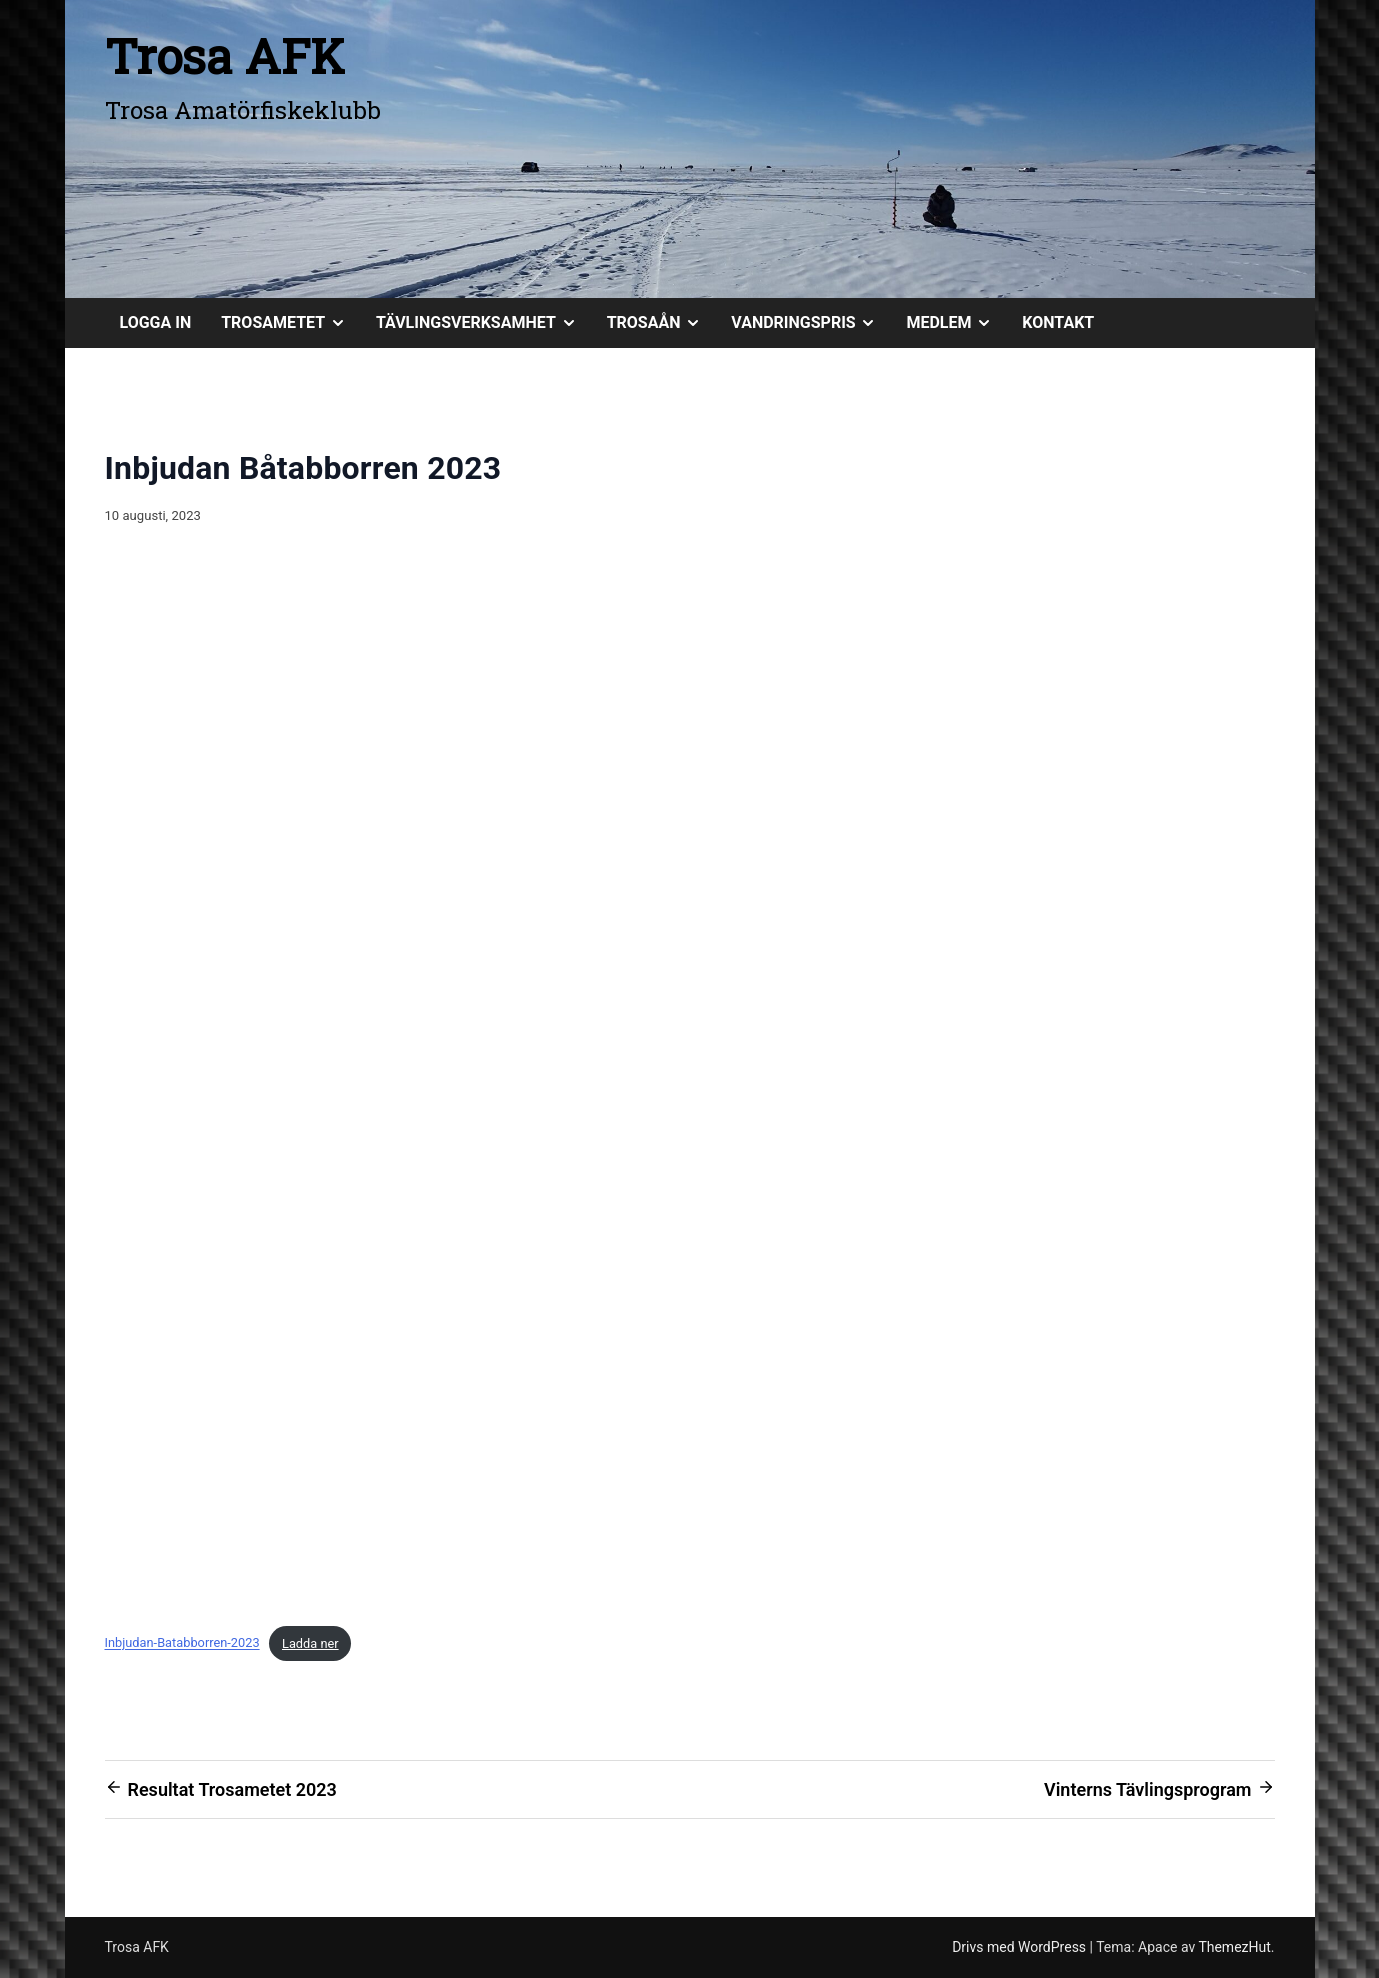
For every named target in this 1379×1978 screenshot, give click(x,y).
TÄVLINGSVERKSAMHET (484, 323)
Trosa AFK (225, 55)
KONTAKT (1058, 322)
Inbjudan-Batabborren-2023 (182, 1643)
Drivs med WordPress (1020, 1947)
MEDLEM (956, 323)
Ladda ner (310, 1643)
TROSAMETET (291, 323)
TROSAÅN (662, 323)
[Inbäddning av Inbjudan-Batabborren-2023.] (690, 1084)
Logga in (156, 322)
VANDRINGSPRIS (811, 323)
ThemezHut (1234, 1947)
